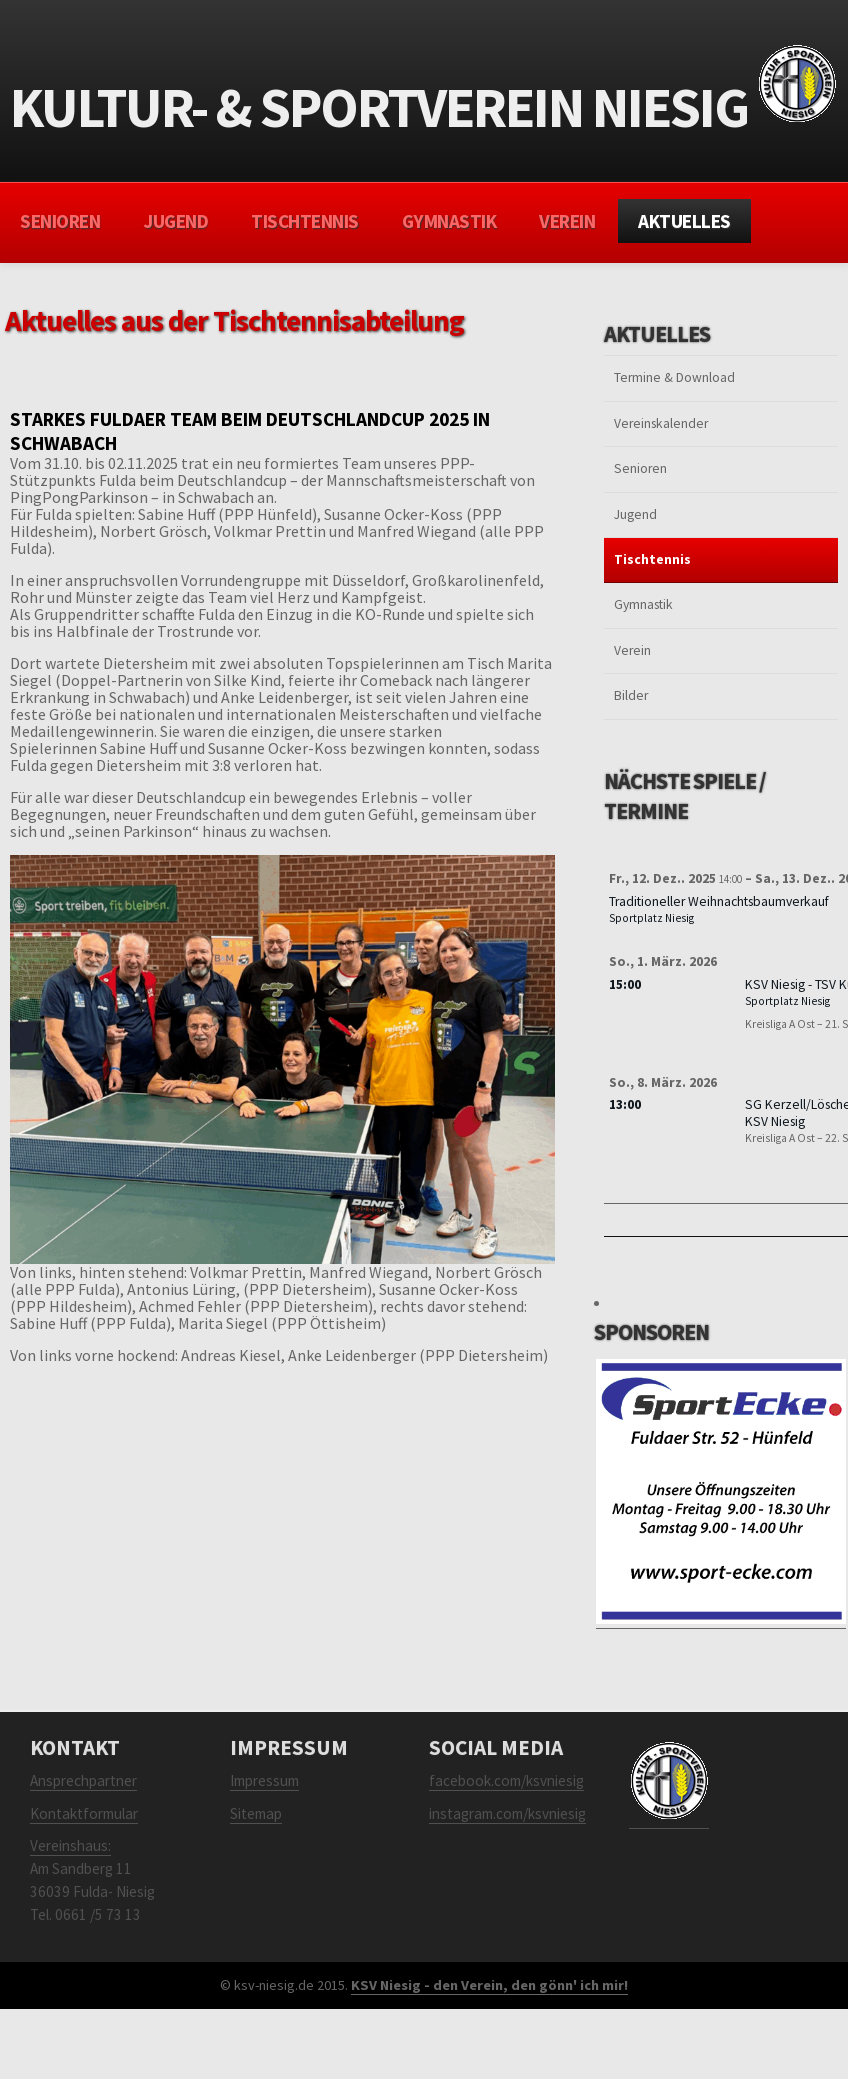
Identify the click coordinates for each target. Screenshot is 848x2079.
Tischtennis (305, 221)
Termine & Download (674, 377)
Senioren (60, 221)
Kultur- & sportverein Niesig (423, 102)
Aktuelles (684, 221)
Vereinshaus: (70, 1845)
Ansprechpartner (83, 1780)
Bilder (631, 695)
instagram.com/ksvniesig (507, 1813)
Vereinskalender (661, 423)
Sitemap (256, 1813)
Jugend (175, 221)
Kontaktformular (84, 1813)
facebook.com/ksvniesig (506, 1780)
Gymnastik (449, 221)
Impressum (264, 1780)
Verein (567, 221)
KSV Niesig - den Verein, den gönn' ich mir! (489, 1985)
